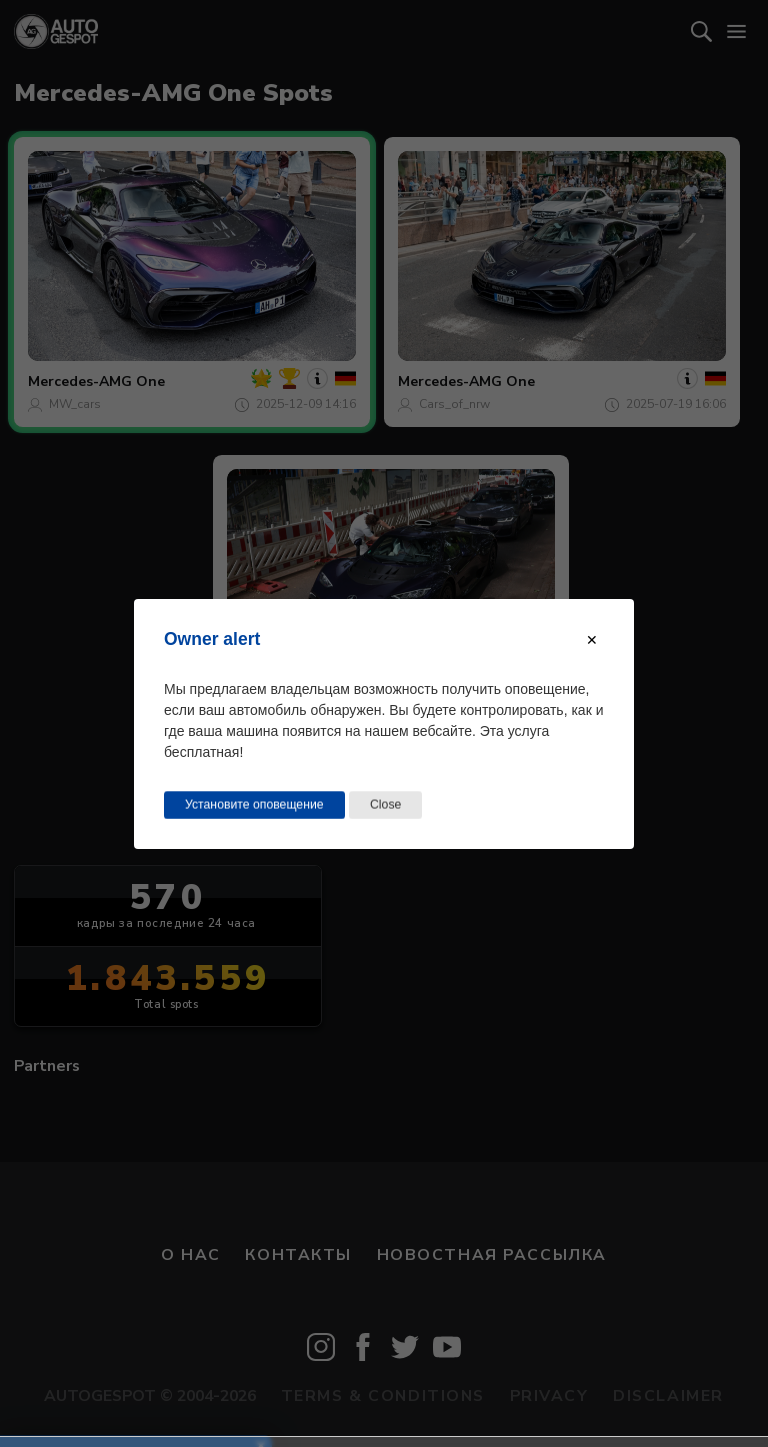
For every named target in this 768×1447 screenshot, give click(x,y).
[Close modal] (592, 639)
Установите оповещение (254, 804)
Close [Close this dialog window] (385, 804)
